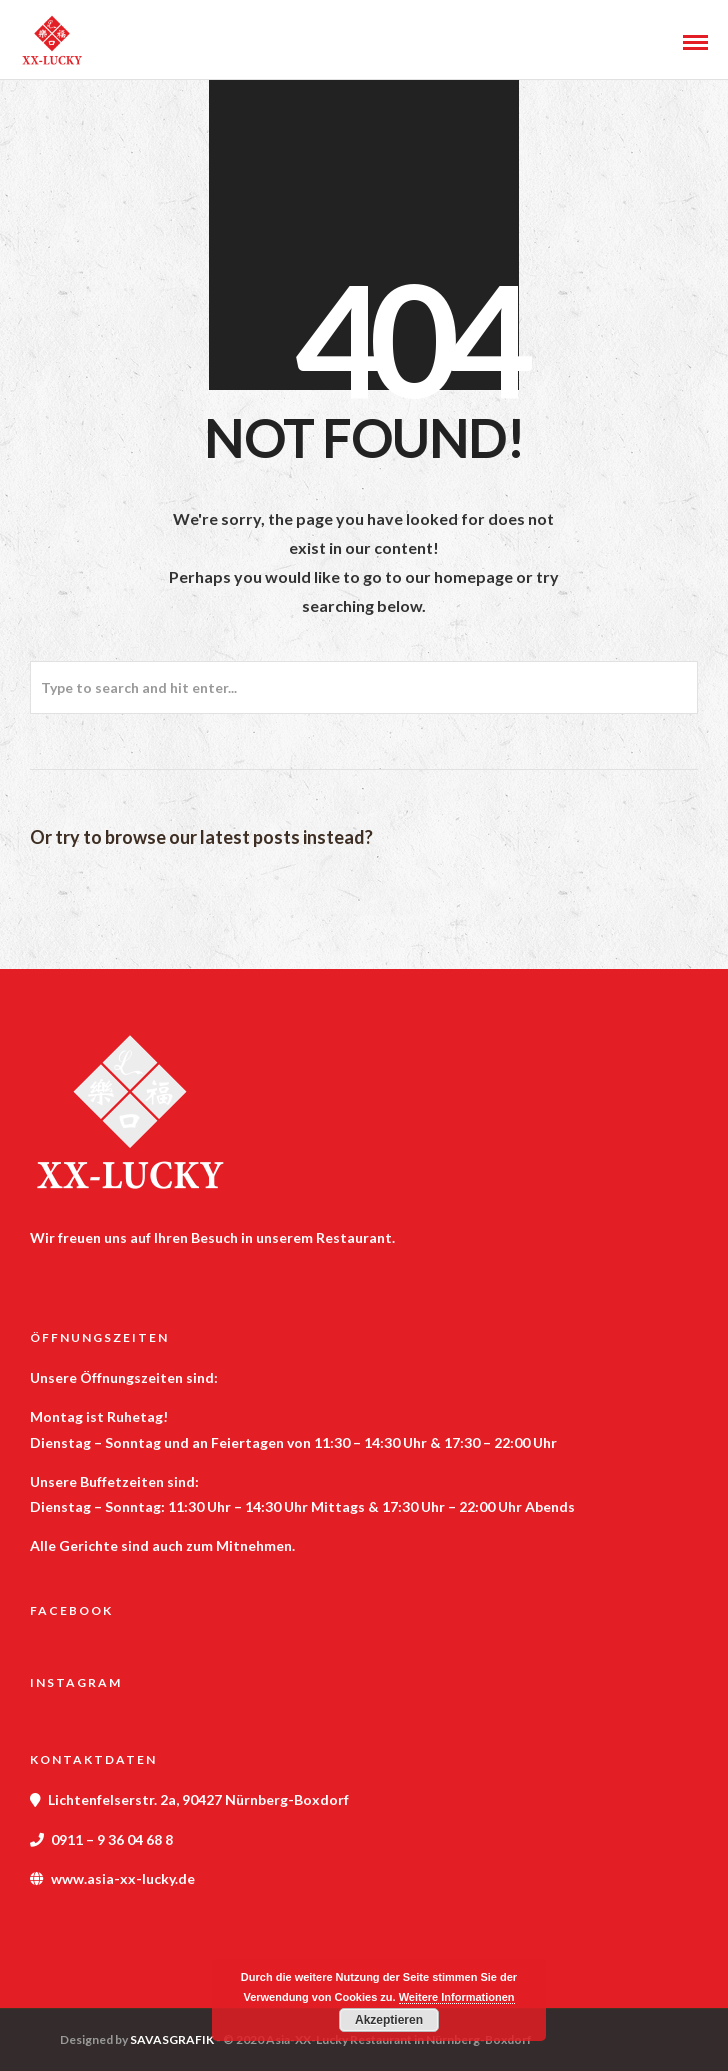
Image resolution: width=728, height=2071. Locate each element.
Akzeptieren (389, 2020)
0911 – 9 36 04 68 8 (112, 1839)
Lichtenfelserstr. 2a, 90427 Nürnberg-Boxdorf (198, 1799)
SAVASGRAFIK (172, 2039)
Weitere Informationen (457, 1997)
